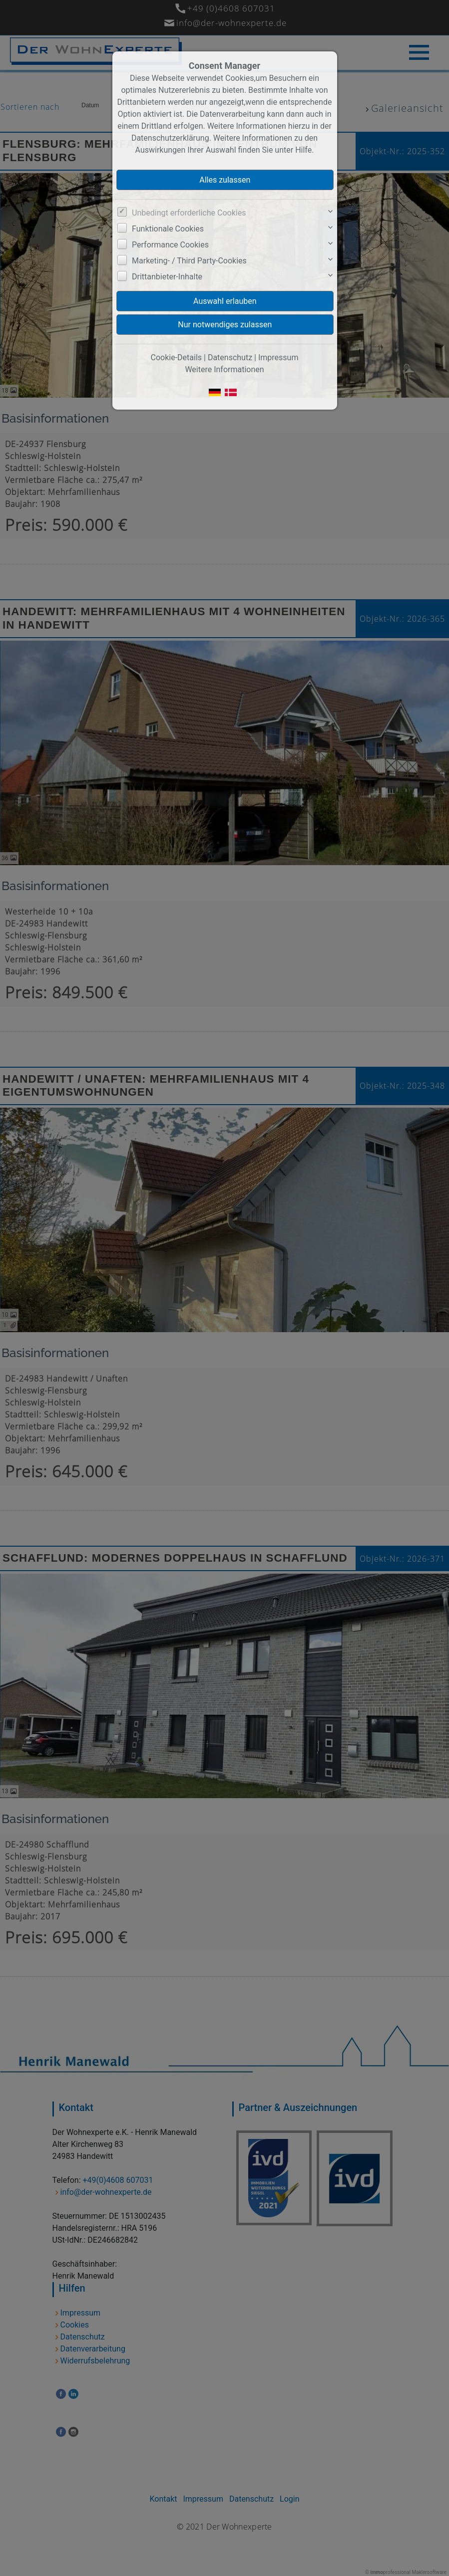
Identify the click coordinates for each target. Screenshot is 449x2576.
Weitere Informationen (224, 369)
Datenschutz (230, 357)
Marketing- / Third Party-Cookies (189, 260)
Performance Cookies (170, 244)
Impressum (278, 357)
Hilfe (303, 150)
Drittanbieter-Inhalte (167, 276)
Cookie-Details (176, 357)
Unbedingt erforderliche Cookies (189, 213)
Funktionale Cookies (168, 229)
